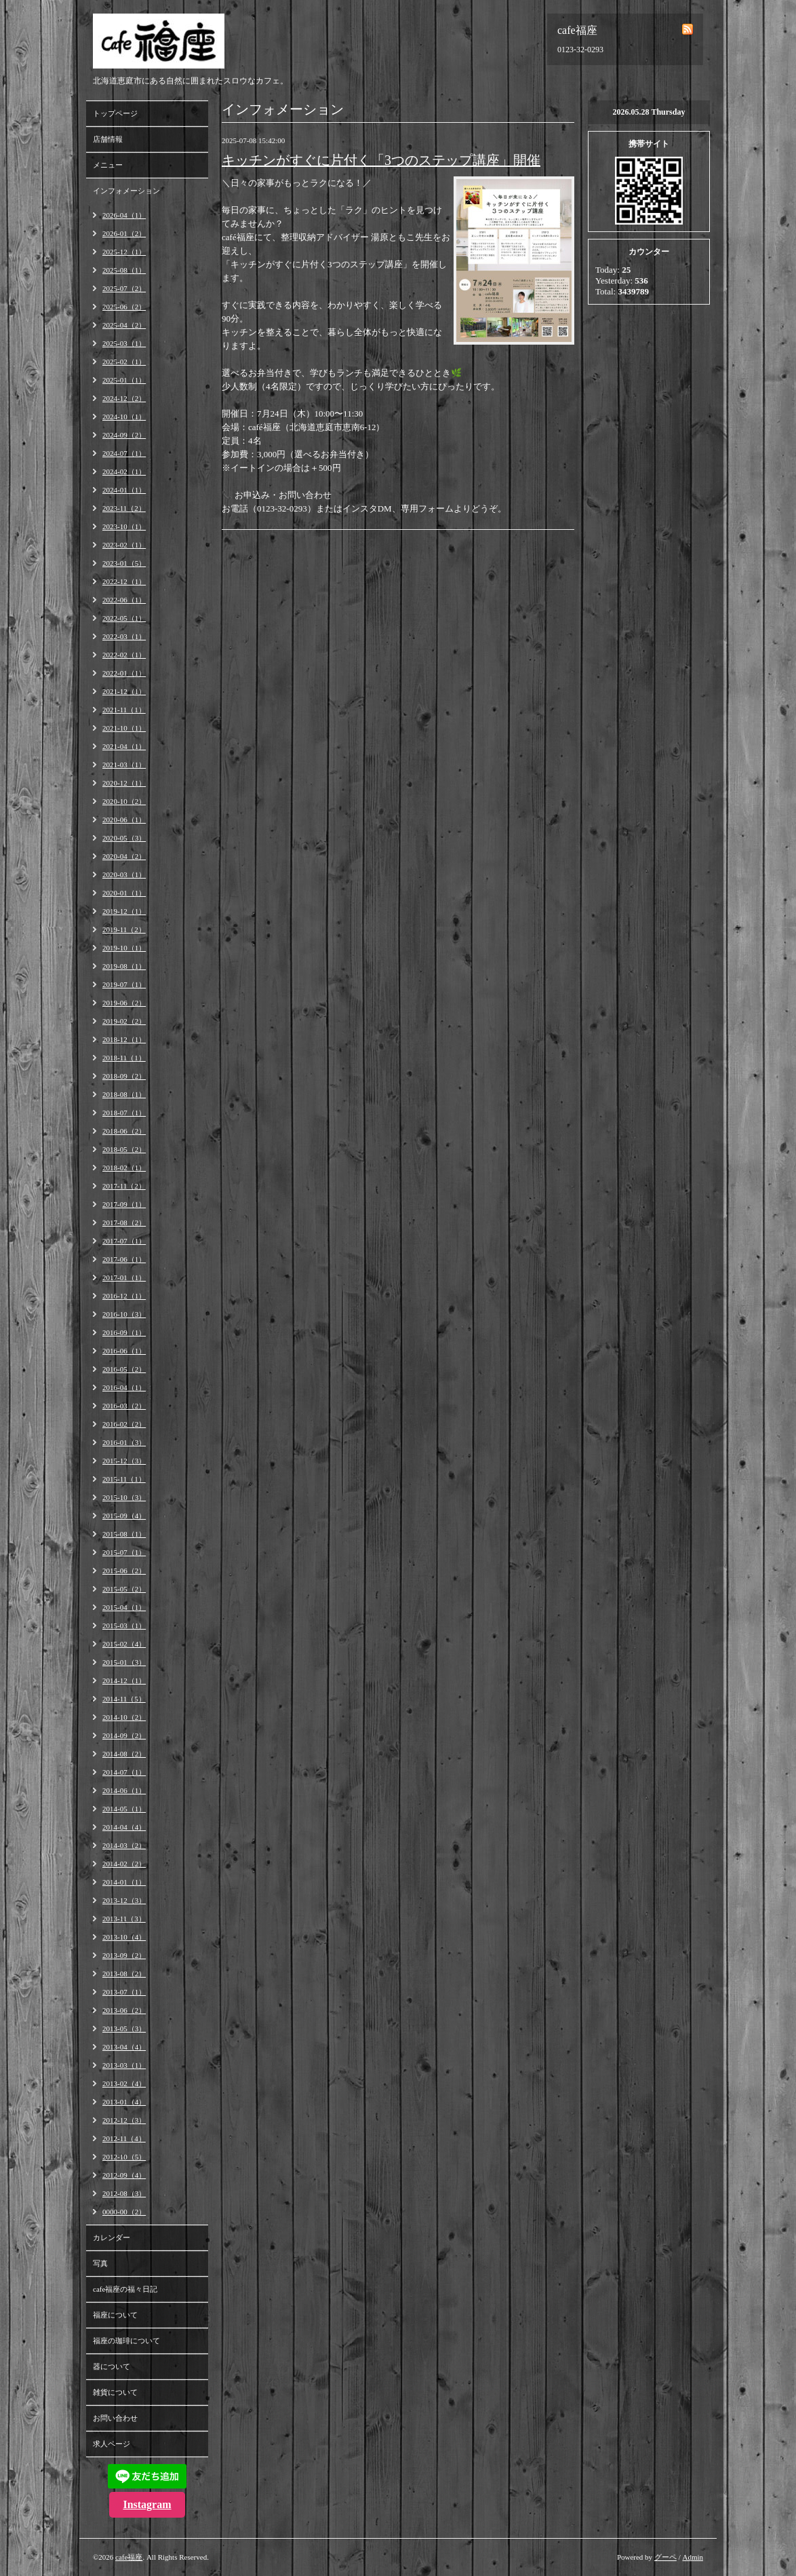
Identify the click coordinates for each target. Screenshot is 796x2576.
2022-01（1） (124, 673)
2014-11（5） (124, 1699)
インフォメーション (126, 191)
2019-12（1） (124, 911)
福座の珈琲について (126, 2341)
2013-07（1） (124, 1992)
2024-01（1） (124, 490)
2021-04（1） (124, 746)
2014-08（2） (124, 1754)
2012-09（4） (124, 2175)
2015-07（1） (124, 1552)
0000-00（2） (124, 2212)
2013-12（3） (124, 1900)
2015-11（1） (124, 1479)
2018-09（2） (124, 1076)
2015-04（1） (124, 1607)
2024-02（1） (124, 471)
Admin (692, 2557)
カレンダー (111, 2237)
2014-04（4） (124, 1827)
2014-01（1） (124, 1882)
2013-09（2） (124, 1955)
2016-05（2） (124, 1369)
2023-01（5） (124, 563)
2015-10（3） (124, 1497)
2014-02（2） (124, 1864)
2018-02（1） (124, 1168)
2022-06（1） (124, 600)
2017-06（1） (124, 1259)
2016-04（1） (124, 1387)
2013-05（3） (124, 2028)
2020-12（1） (124, 783)
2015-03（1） (124, 1625)
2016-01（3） (124, 1442)
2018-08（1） (124, 1094)
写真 (100, 2263)
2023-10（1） (124, 526)
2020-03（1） (124, 874)
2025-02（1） (124, 362)
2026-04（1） (124, 215)
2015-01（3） (124, 1662)
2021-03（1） (124, 765)
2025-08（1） (124, 270)
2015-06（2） (124, 1570)
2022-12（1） (124, 581)
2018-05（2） (124, 1149)
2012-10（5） (124, 2157)
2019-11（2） (124, 929)
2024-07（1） (124, 453)
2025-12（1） (124, 252)
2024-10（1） (124, 416)
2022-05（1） (124, 618)
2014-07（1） (124, 1772)
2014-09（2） (124, 1735)
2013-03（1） (124, 2065)
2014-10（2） (124, 1717)
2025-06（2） (124, 307)
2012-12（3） (124, 2120)
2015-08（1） (124, 1534)
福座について (115, 2315)
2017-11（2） (124, 1186)
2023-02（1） (124, 545)
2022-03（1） (124, 636)
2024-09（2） (124, 435)
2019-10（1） (124, 948)
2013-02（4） (124, 2083)
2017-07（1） (124, 1241)
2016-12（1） (124, 1296)
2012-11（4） (124, 2138)
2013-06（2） (124, 2010)
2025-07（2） (124, 288)
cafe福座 (128, 2557)
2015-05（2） (124, 1589)
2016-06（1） (124, 1351)
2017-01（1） (124, 1277)
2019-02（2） (124, 1021)
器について (111, 2366)
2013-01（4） (124, 2102)
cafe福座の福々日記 (125, 2289)
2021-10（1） (124, 728)
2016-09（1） (124, 1332)
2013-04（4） (124, 2047)
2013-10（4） (124, 1937)
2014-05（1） (124, 1809)
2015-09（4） (124, 1516)
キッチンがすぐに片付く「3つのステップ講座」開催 (381, 160)
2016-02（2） (124, 1424)
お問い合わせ (115, 2418)
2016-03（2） (124, 1406)
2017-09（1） (124, 1204)
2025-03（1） (124, 343)
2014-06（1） (124, 1790)
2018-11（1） (124, 1058)
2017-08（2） (124, 1222)
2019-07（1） (124, 984)
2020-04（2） (124, 856)
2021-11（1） (124, 710)
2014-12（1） (124, 1680)
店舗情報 (108, 139)
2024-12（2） (124, 398)
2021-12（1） (124, 691)
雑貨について (115, 2392)
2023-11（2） (124, 508)
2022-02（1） (124, 655)
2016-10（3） (124, 1314)
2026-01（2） (124, 233)
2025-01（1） (124, 380)
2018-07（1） (124, 1113)
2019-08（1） (124, 966)
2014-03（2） (124, 1845)
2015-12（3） (124, 1461)
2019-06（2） (124, 1003)
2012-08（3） (124, 2193)
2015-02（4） (124, 1644)
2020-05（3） (124, 838)
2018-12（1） (124, 1039)
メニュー (108, 165)
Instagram (147, 2504)
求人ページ (111, 2444)
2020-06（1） (124, 819)
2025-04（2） (124, 325)
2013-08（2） (124, 1973)
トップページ (115, 113)
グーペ (665, 2557)
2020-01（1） (124, 893)
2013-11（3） (124, 1919)
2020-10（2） (124, 801)
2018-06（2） (124, 1131)
